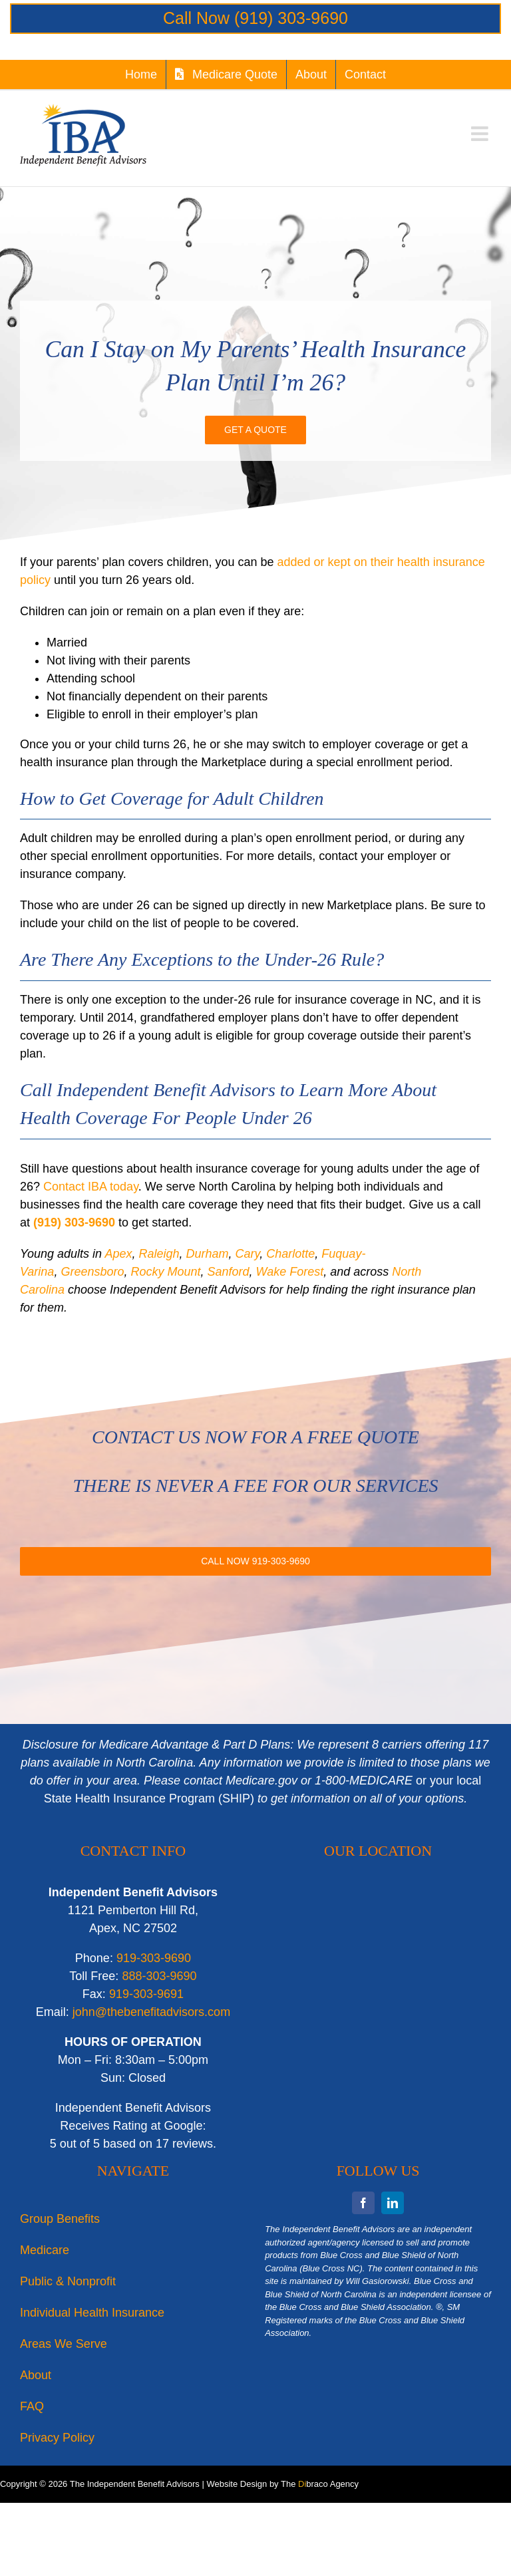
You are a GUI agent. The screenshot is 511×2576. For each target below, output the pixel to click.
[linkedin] (392, 2203)
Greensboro (92, 1271)
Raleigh (158, 1253)
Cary (248, 1253)
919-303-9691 (146, 1994)
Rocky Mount (165, 1271)
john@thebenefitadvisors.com (151, 2012)
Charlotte (290, 1253)
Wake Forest (290, 1271)
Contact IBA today (90, 1186)
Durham (207, 1253)
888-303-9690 (159, 1976)
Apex (118, 1253)
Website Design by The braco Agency (282, 2484)
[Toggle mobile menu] (481, 134)
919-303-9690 (153, 1958)
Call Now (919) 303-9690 (255, 18)
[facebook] (363, 2203)
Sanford (229, 1271)
